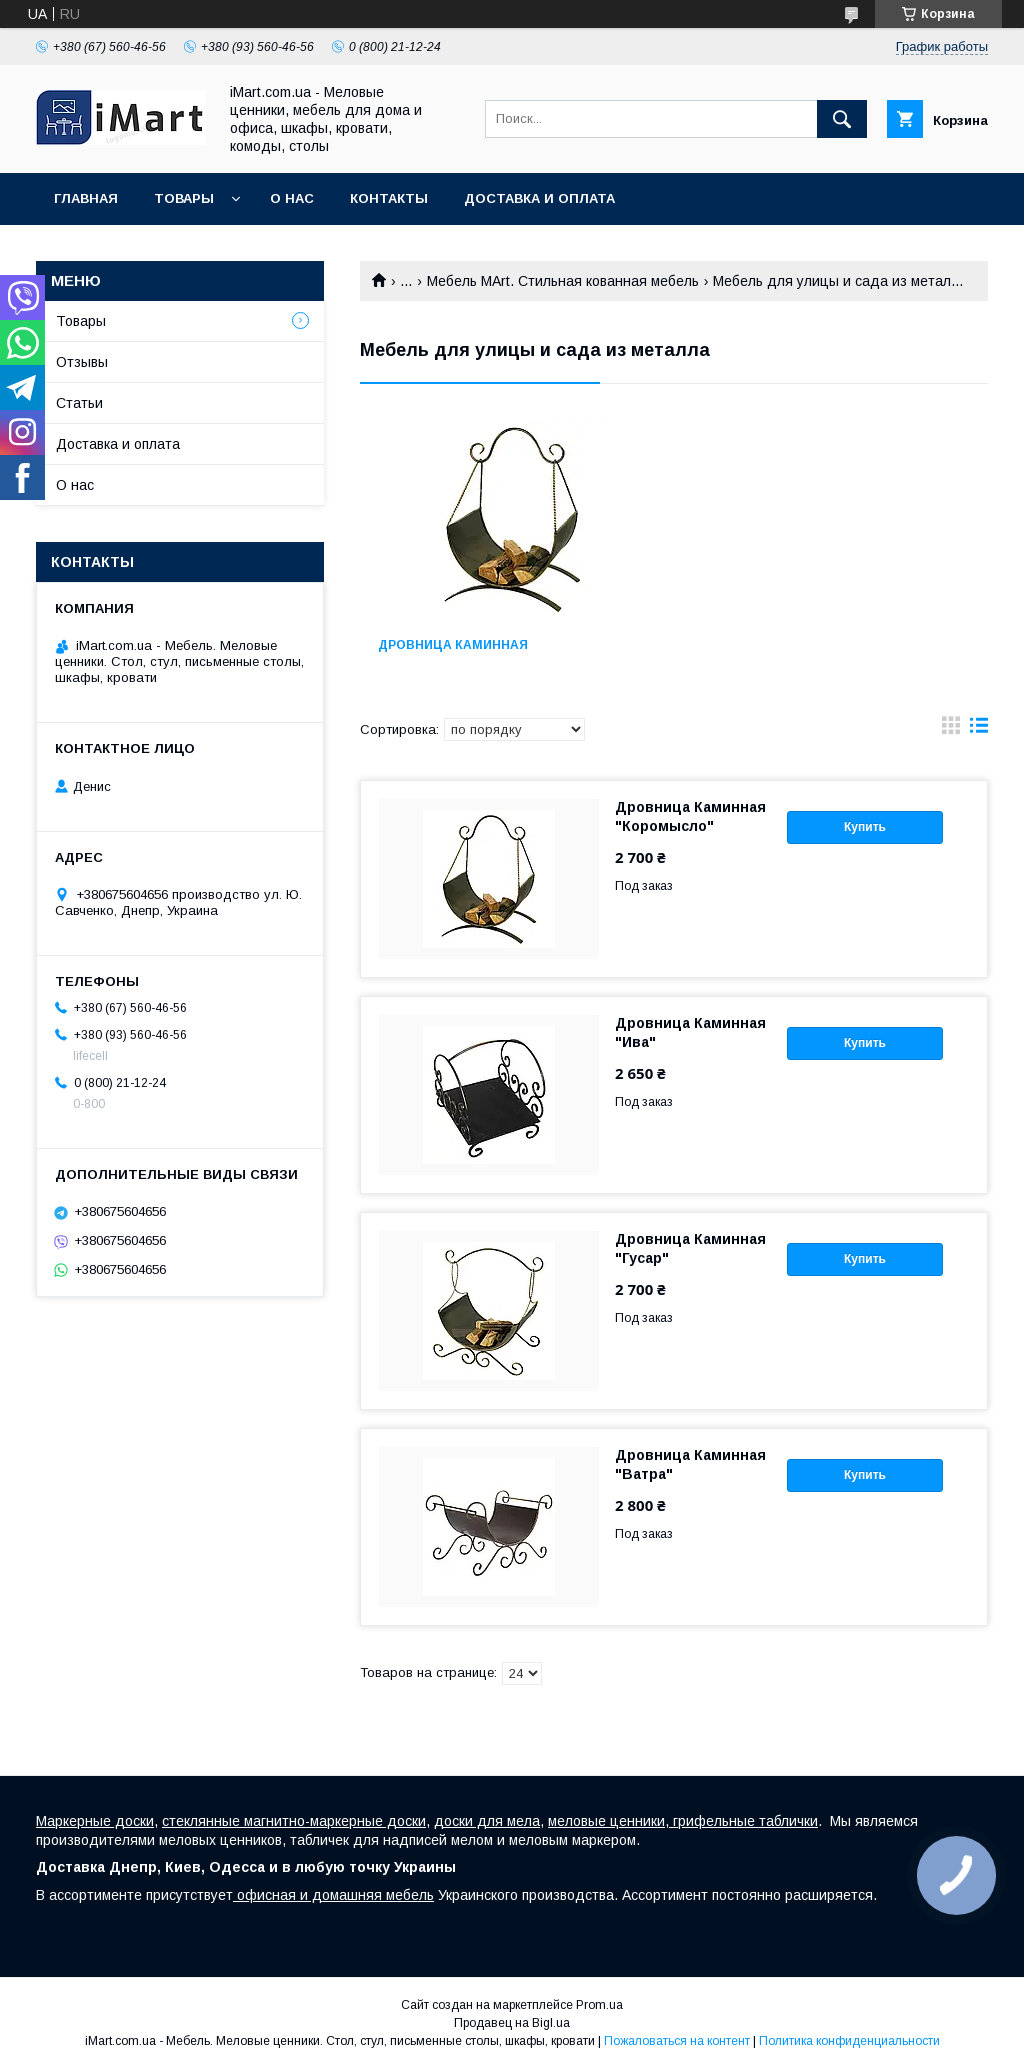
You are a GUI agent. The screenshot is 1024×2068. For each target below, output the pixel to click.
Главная (86, 198)
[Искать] (842, 119)
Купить (865, 827)
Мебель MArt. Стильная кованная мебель (563, 281)
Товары (184, 198)
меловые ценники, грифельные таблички (683, 1821)
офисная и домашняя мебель (333, 1895)
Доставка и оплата (539, 198)
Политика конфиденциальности (849, 2041)
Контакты (389, 198)
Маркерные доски (95, 1821)
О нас (292, 198)
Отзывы (82, 362)
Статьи (79, 403)
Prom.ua (599, 2005)
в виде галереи (951, 730)
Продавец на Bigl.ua (512, 2023)
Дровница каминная (453, 645)
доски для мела (487, 1821)
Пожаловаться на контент (677, 2041)
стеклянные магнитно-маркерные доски (294, 1821)
